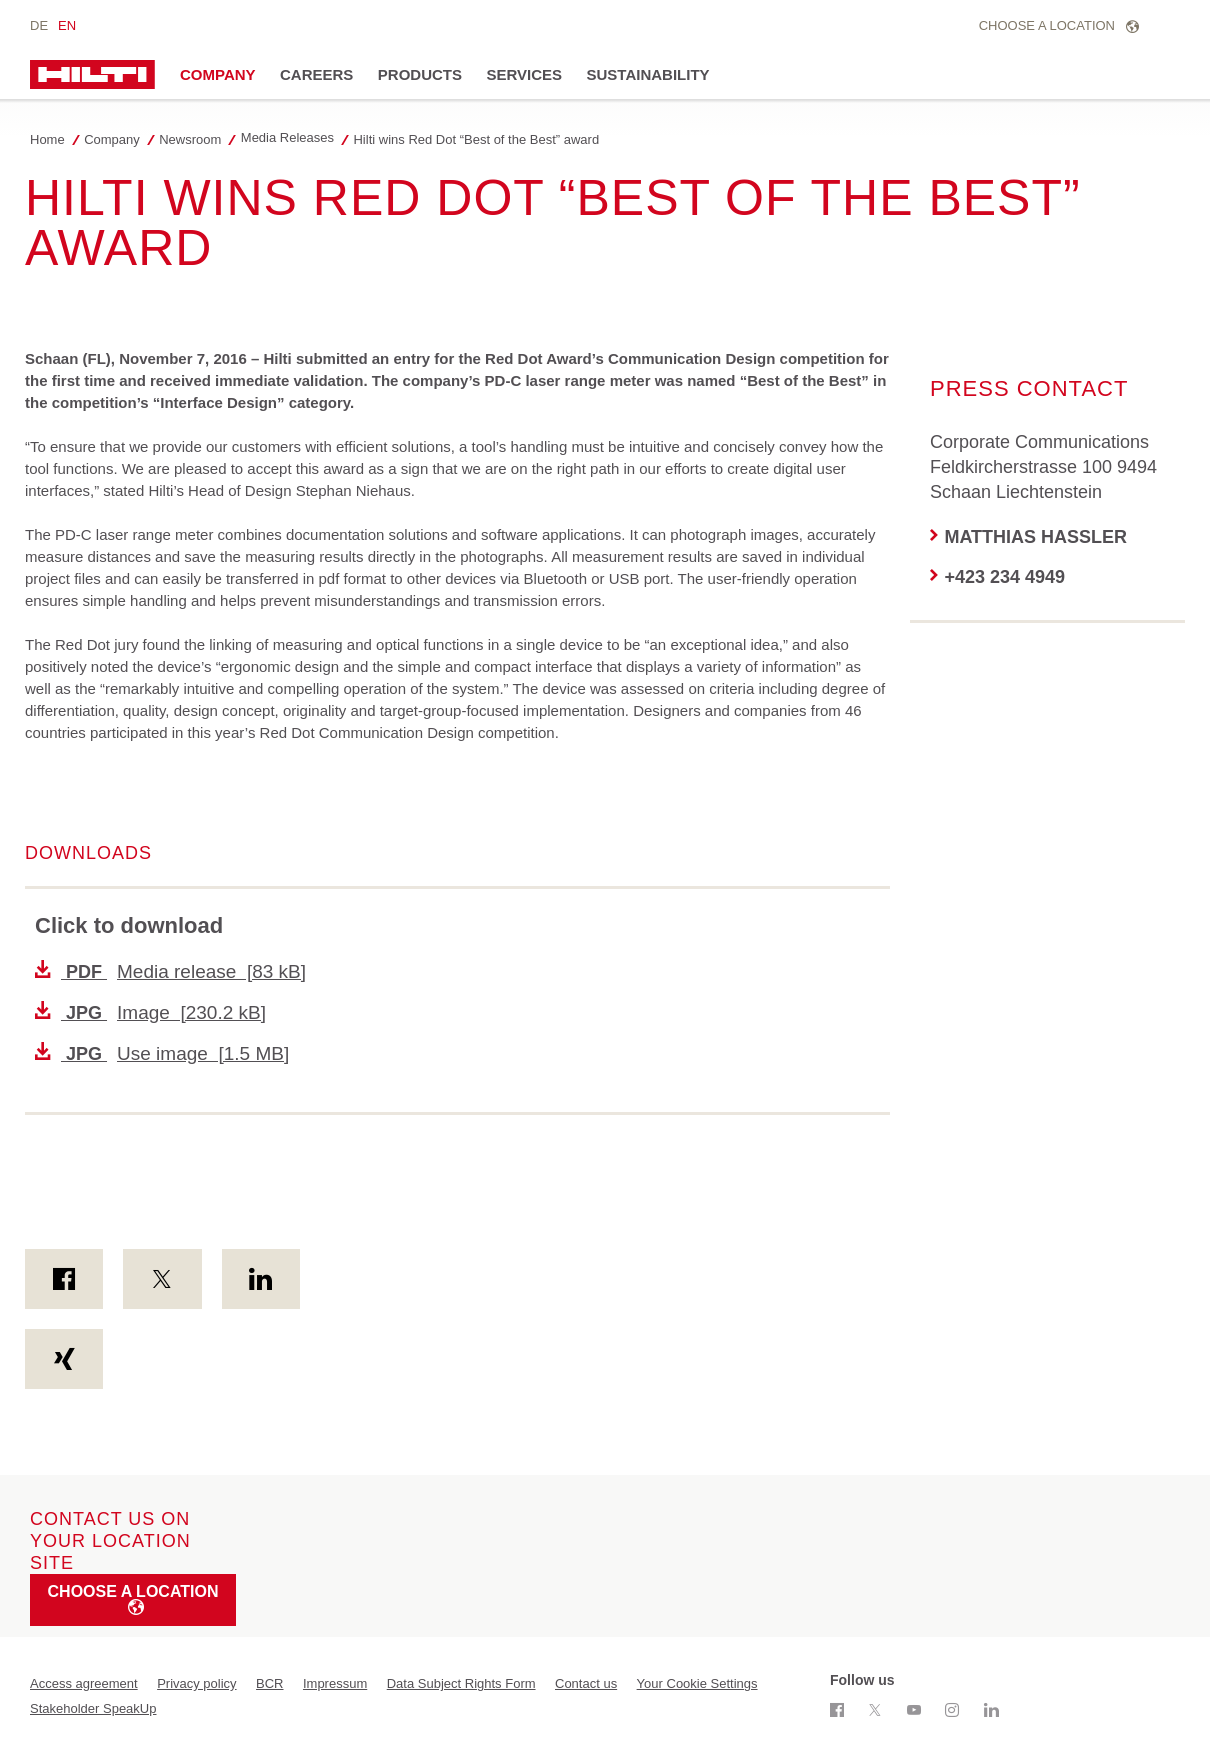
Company (218, 74)
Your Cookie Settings (697, 1683)
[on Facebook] (64, 1279)
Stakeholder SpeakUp (93, 1708)
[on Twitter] (162, 1279)
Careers (316, 74)
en (67, 25)
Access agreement (84, 1683)
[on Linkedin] (261, 1279)
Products (420, 74)
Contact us (586, 1683)
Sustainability (648, 74)
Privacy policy (196, 1683)
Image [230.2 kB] (150, 1012)
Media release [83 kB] (170, 971)
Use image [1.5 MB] (162, 1053)
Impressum (335, 1683)
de (39, 25)
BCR (269, 1683)
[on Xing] (64, 1359)
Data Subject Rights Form (461, 1683)
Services (524, 74)
